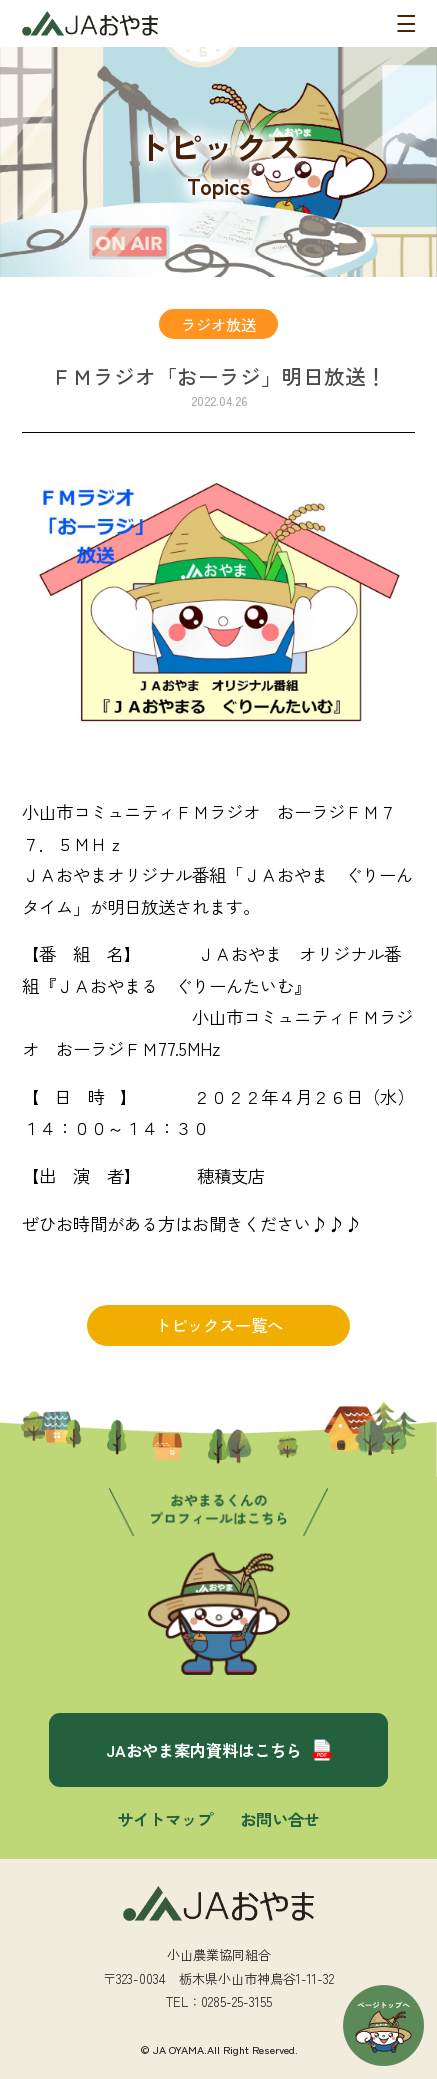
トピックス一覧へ (219, 1325)
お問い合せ (280, 1819)
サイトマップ (165, 1819)
